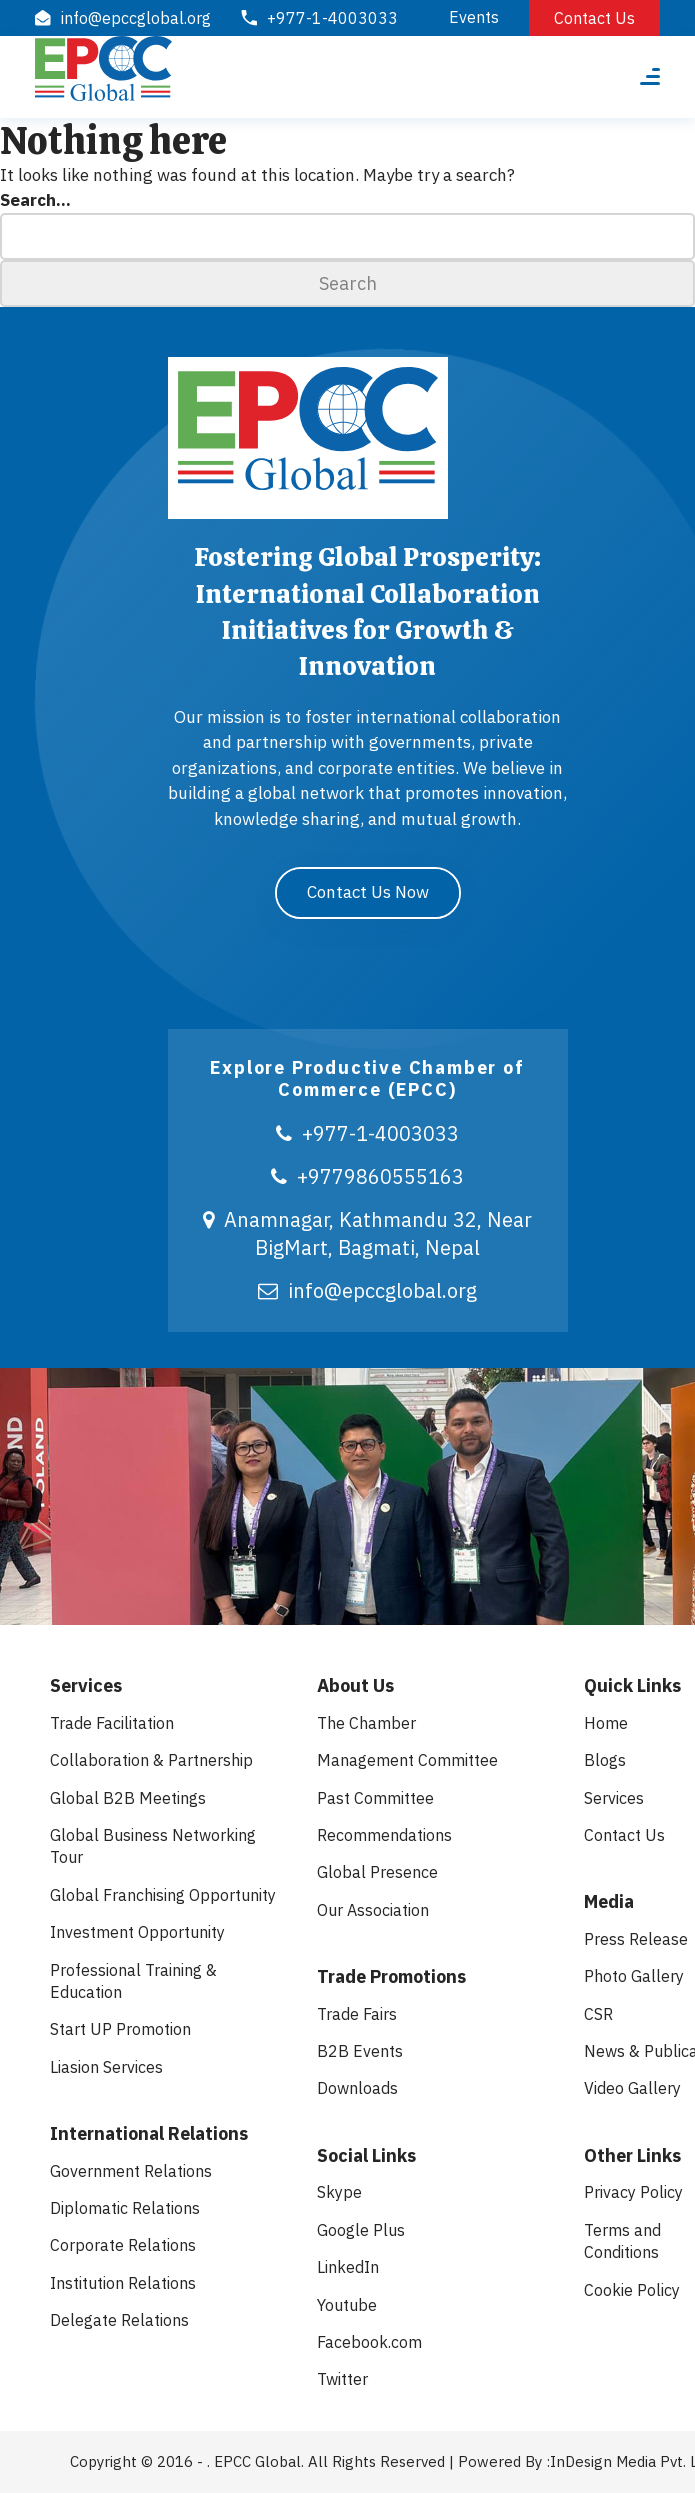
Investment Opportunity (137, 1932)
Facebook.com (369, 2342)
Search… (35, 200)
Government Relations (131, 2171)
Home (606, 1723)
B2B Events (360, 2051)
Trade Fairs (357, 2014)
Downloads (357, 2088)
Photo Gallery (634, 1976)
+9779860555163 (367, 1176)
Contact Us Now (368, 892)
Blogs (605, 1760)
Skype (339, 2192)
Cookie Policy (632, 2290)
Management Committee (407, 1760)
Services (614, 1798)
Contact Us (594, 18)
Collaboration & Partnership (151, 1760)
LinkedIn (348, 2267)
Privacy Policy (633, 2192)
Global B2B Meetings (128, 1798)
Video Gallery (632, 2088)
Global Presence (377, 1872)
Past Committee (375, 1798)
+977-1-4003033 (367, 1133)
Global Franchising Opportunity (163, 1895)
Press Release (636, 1939)
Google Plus (361, 2230)
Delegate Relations (119, 2320)
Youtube (347, 2305)
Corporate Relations (123, 2245)
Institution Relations (123, 2283)
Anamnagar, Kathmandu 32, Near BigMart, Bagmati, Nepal (367, 1233)
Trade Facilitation (112, 1723)
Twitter (342, 2379)
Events (474, 17)
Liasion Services (106, 2067)
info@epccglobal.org (367, 1290)
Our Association (373, 1910)
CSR (598, 2014)
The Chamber (366, 1723)
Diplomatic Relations (125, 2208)
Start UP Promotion (120, 2029)
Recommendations (384, 1835)
